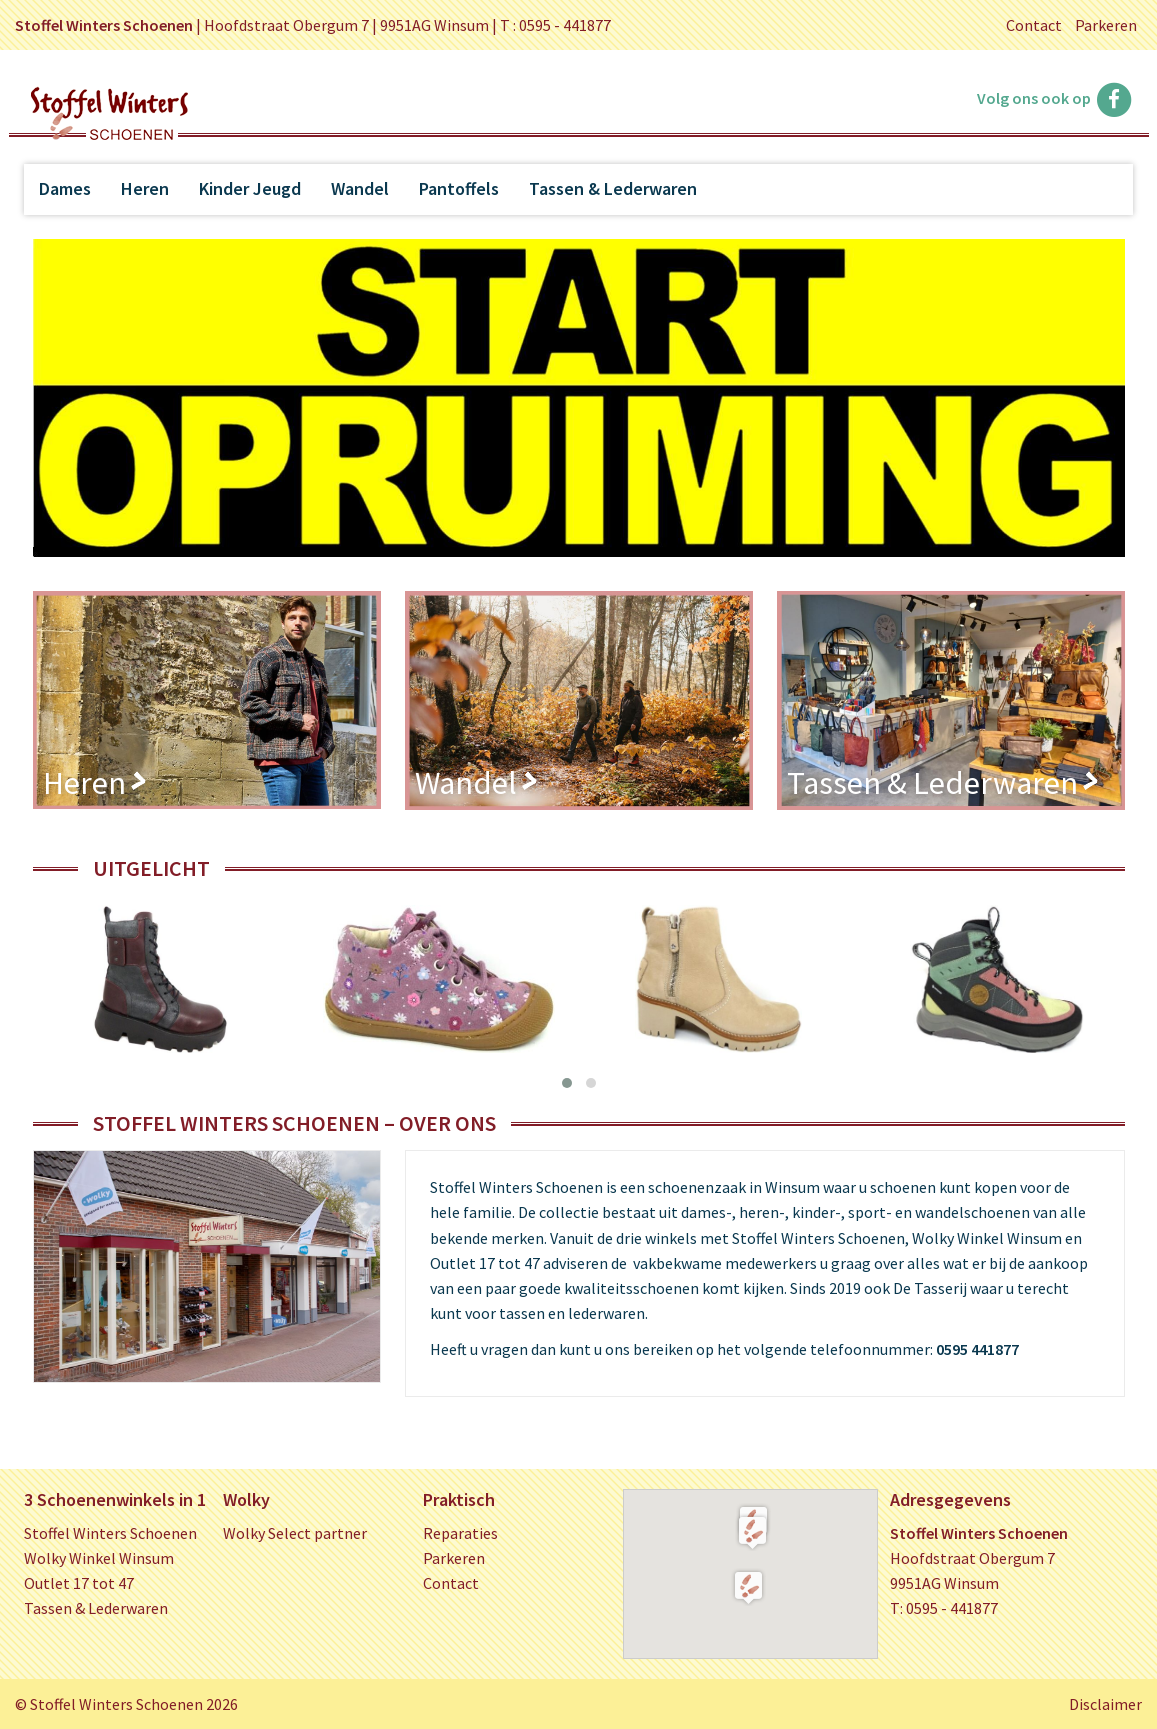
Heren (145, 188)
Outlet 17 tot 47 (79, 1583)
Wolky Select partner (295, 1533)
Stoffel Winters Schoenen (110, 1533)
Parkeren (1106, 25)
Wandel (360, 188)
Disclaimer (1105, 1704)
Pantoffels (459, 188)
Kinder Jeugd (250, 188)
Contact (1034, 25)
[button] (752, 1532)
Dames (65, 188)
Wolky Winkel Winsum (99, 1558)
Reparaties (460, 1533)
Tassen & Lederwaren (613, 188)
